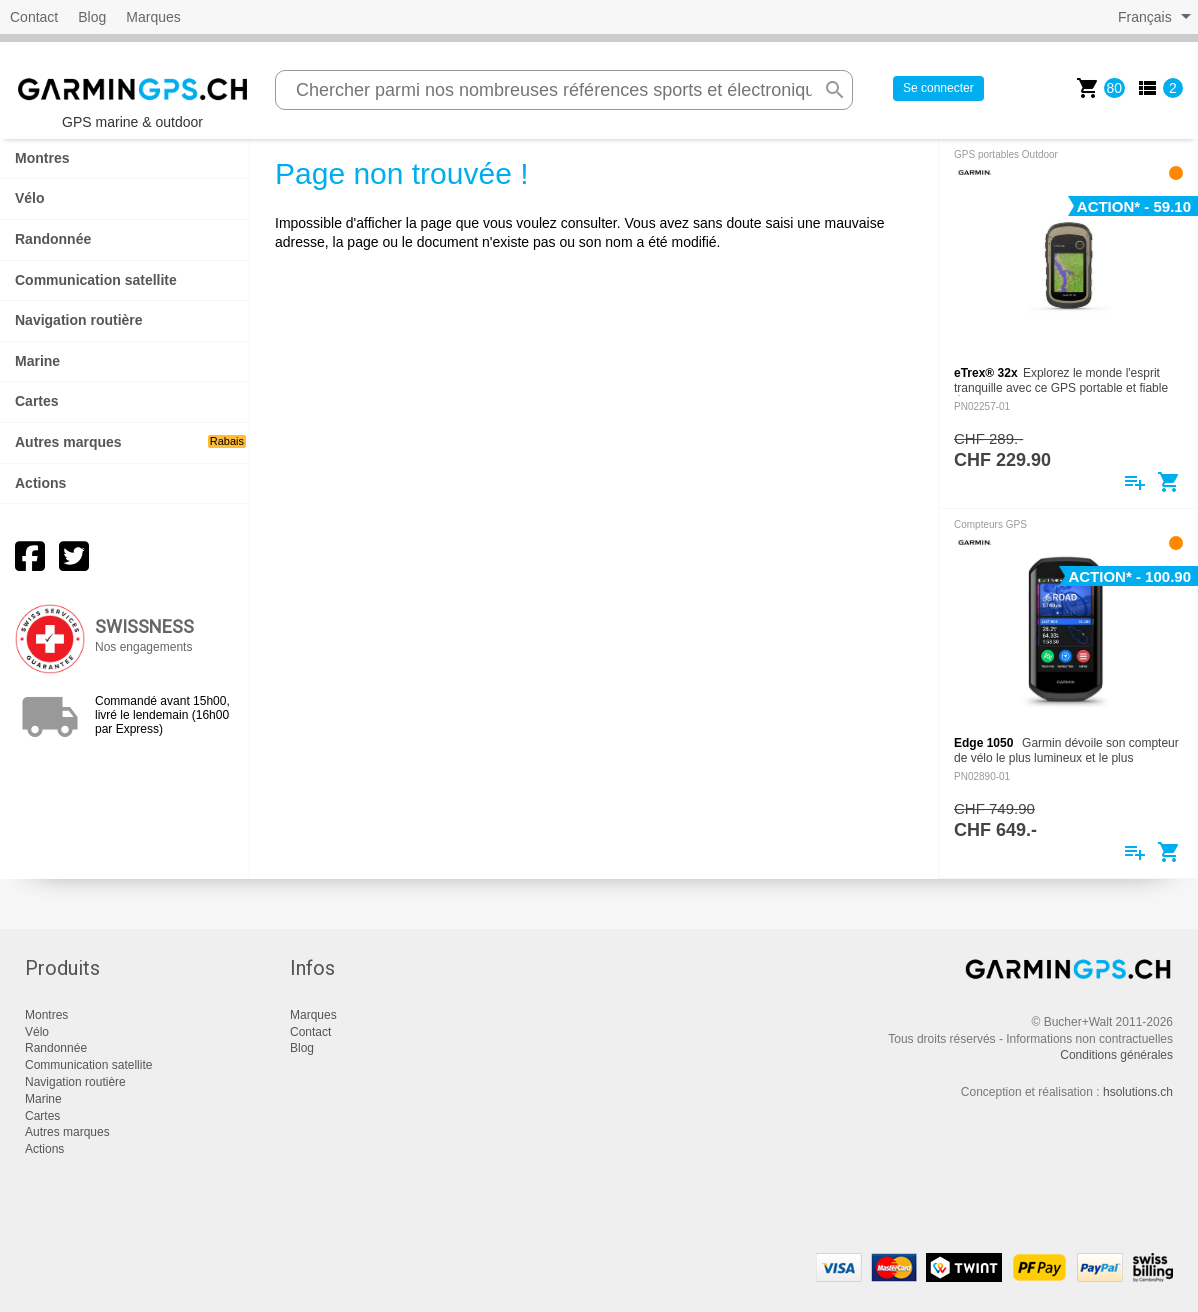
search (835, 90)
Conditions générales (1116, 1055)
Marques (153, 17)
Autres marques (130, 442)
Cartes (37, 401)
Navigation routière (79, 320)
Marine (37, 361)
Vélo (30, 198)
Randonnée (53, 239)
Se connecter (938, 88)
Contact (34, 17)
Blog (92, 17)
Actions (40, 483)
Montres (42, 158)
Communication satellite (96, 280)
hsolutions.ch (1138, 1092)
